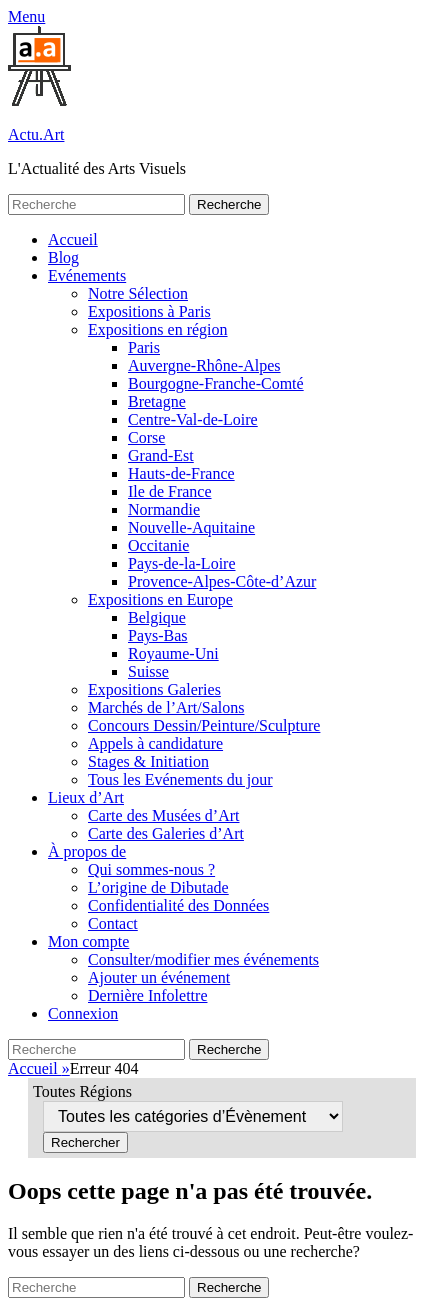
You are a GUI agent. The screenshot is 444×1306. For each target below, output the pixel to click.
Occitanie (158, 545)
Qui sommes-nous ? (151, 869)
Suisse (148, 671)
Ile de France (170, 491)
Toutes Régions (82, 1091)
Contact (113, 923)
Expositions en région (158, 329)
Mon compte (88, 941)
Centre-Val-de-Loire (193, 419)
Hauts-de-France (181, 473)
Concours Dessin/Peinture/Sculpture (204, 725)
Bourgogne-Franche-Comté (216, 383)
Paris (144, 347)
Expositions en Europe (160, 599)
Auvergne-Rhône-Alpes (204, 365)
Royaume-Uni (173, 653)
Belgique (157, 617)
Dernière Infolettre (147, 995)
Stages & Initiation (148, 761)
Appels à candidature (155, 743)
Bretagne (157, 401)
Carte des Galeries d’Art (166, 833)
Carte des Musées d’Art (164, 815)
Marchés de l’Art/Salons (166, 707)
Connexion (83, 1013)
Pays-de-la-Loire (182, 563)
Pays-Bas (158, 635)
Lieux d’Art (86, 797)
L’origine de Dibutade (158, 887)
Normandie (164, 509)
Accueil (73, 239)
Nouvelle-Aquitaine (191, 527)
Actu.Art (36, 134)
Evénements (87, 275)
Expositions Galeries (154, 689)
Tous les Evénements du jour (180, 779)
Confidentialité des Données (178, 905)
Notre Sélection (138, 293)
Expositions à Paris (149, 311)
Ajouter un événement (159, 977)
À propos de (87, 851)
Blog (63, 257)
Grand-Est (161, 455)
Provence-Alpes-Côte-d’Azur (222, 581)
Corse (146, 437)
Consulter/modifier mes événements (203, 959)
